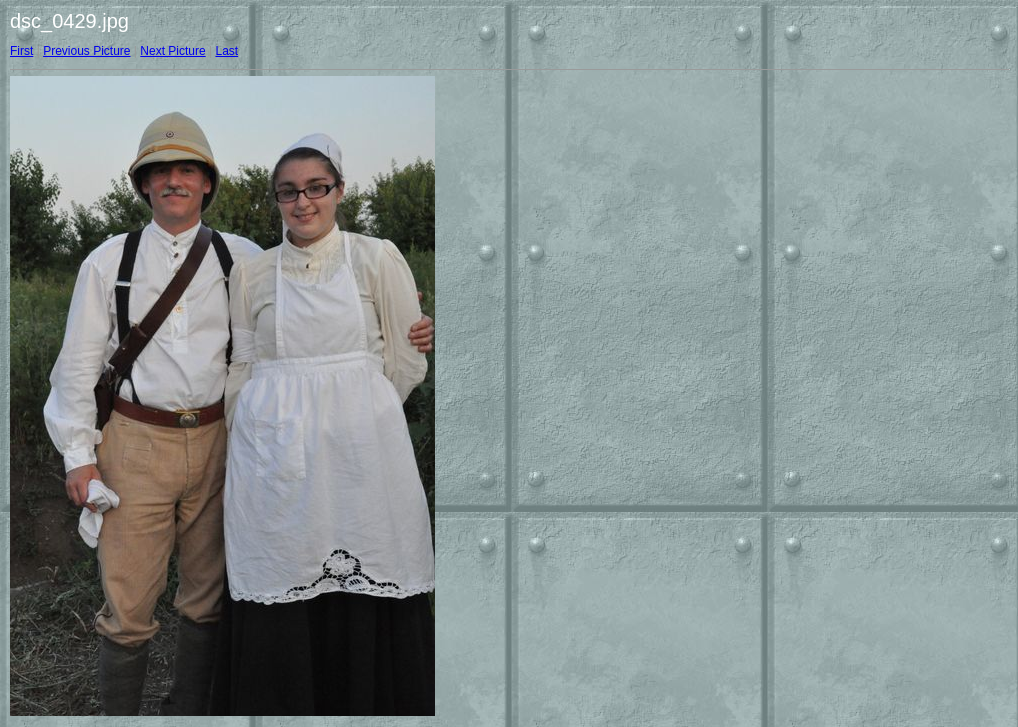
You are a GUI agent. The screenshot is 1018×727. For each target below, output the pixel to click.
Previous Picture (86, 51)
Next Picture (172, 51)
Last (226, 51)
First (21, 51)
